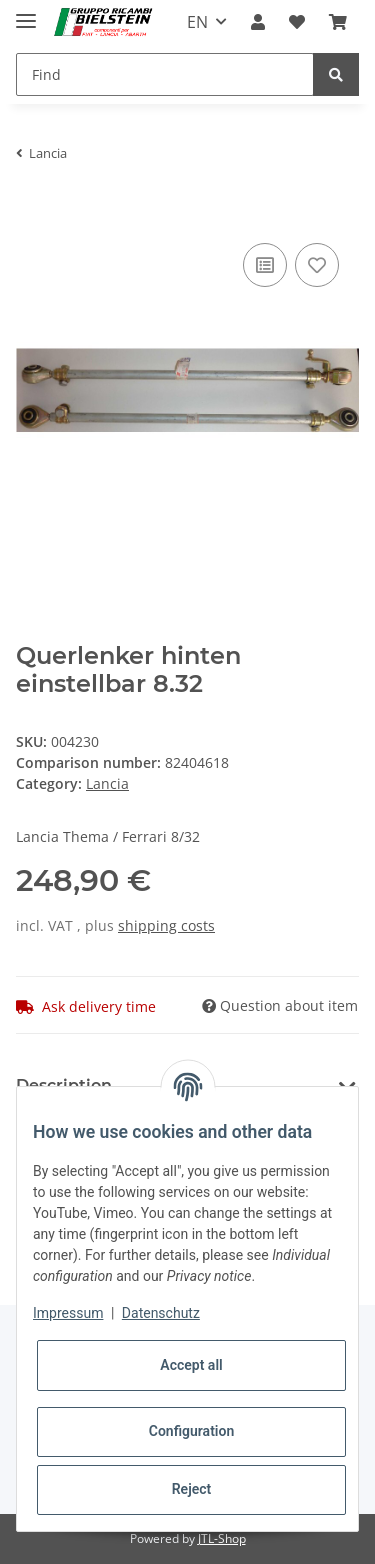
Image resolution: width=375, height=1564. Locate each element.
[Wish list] (297, 22)
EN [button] (197, 22)
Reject (192, 1489)
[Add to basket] (32, 208)
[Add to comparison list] (265, 265)
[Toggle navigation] (26, 12)
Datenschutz (161, 1313)
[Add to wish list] (317, 265)
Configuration (191, 1431)
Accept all (191, 1365)
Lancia (107, 783)
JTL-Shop (222, 1538)
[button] (258, 22)
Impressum (68, 1313)
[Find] (165, 74)
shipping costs (166, 925)
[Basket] (338, 22)
